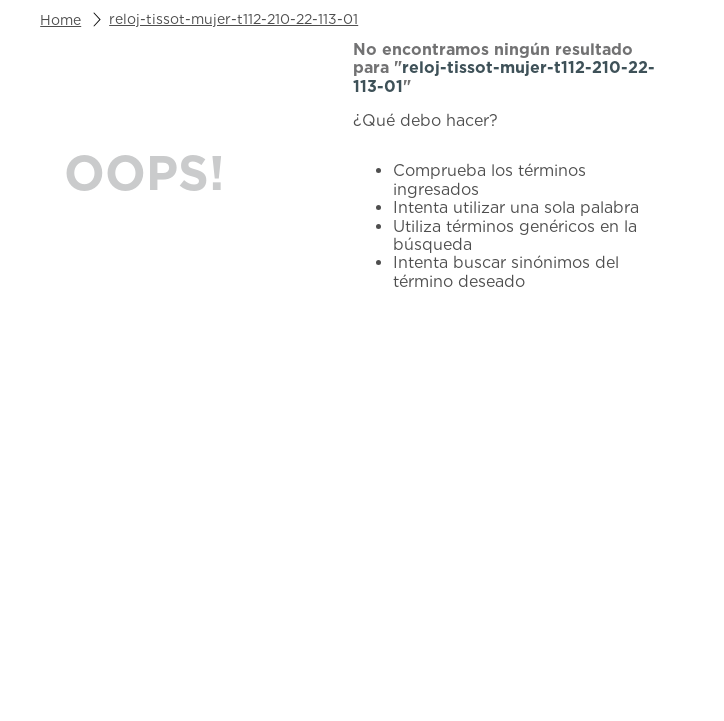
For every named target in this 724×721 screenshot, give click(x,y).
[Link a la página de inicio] (60, 20)
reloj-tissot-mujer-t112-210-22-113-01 (233, 19)
